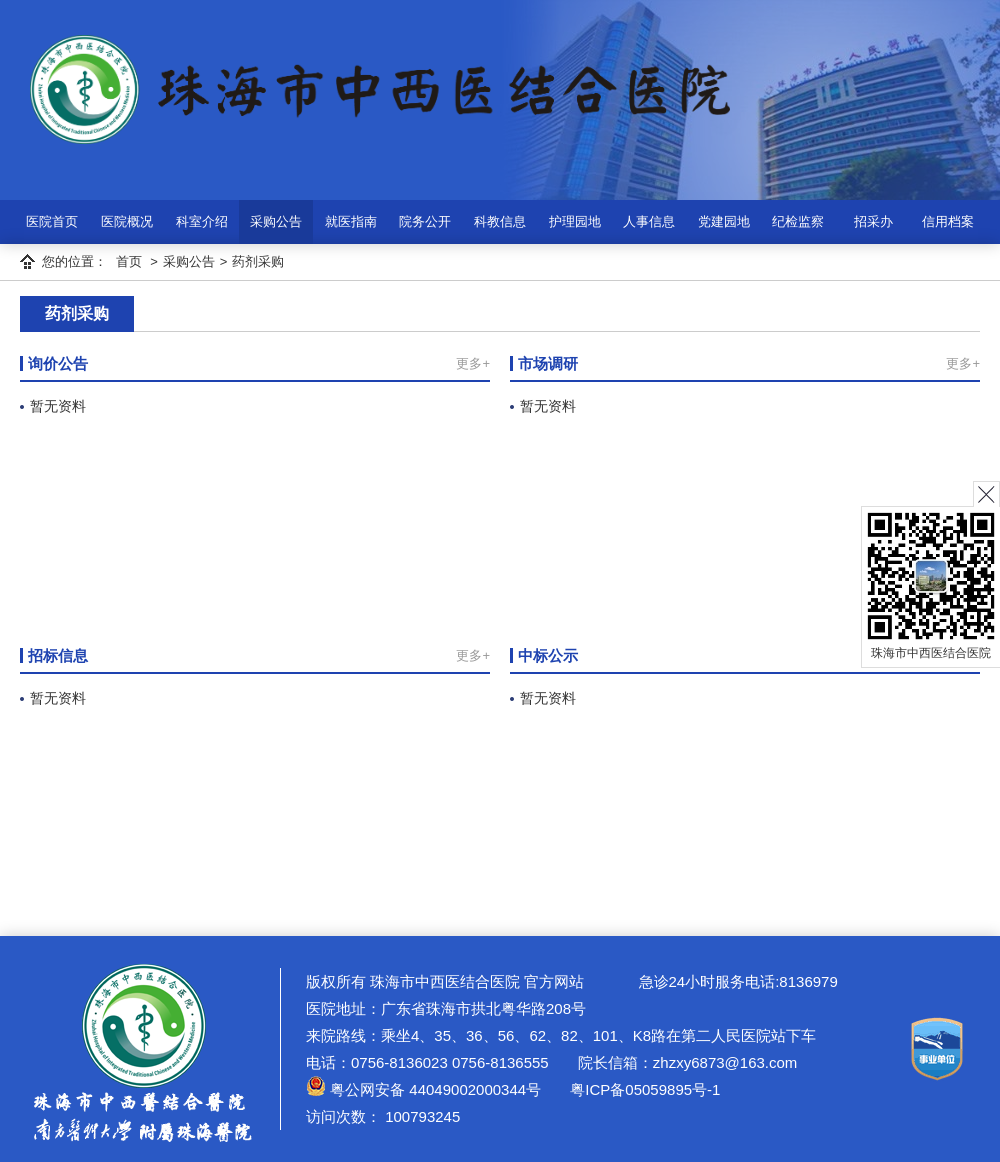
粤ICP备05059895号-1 (643, 1089)
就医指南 (351, 221)
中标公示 (548, 655)
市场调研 (548, 363)
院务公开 (425, 221)
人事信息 (649, 221)
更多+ (473, 363)
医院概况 (127, 221)
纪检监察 (798, 221)
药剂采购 (258, 261)
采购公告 (276, 221)
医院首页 (52, 221)
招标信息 (58, 655)
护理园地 (575, 221)
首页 (129, 261)
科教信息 (500, 221)
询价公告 (58, 363)
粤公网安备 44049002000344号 (423, 1089)
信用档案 (948, 221)
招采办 (873, 221)
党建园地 (724, 221)
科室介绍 (202, 221)
